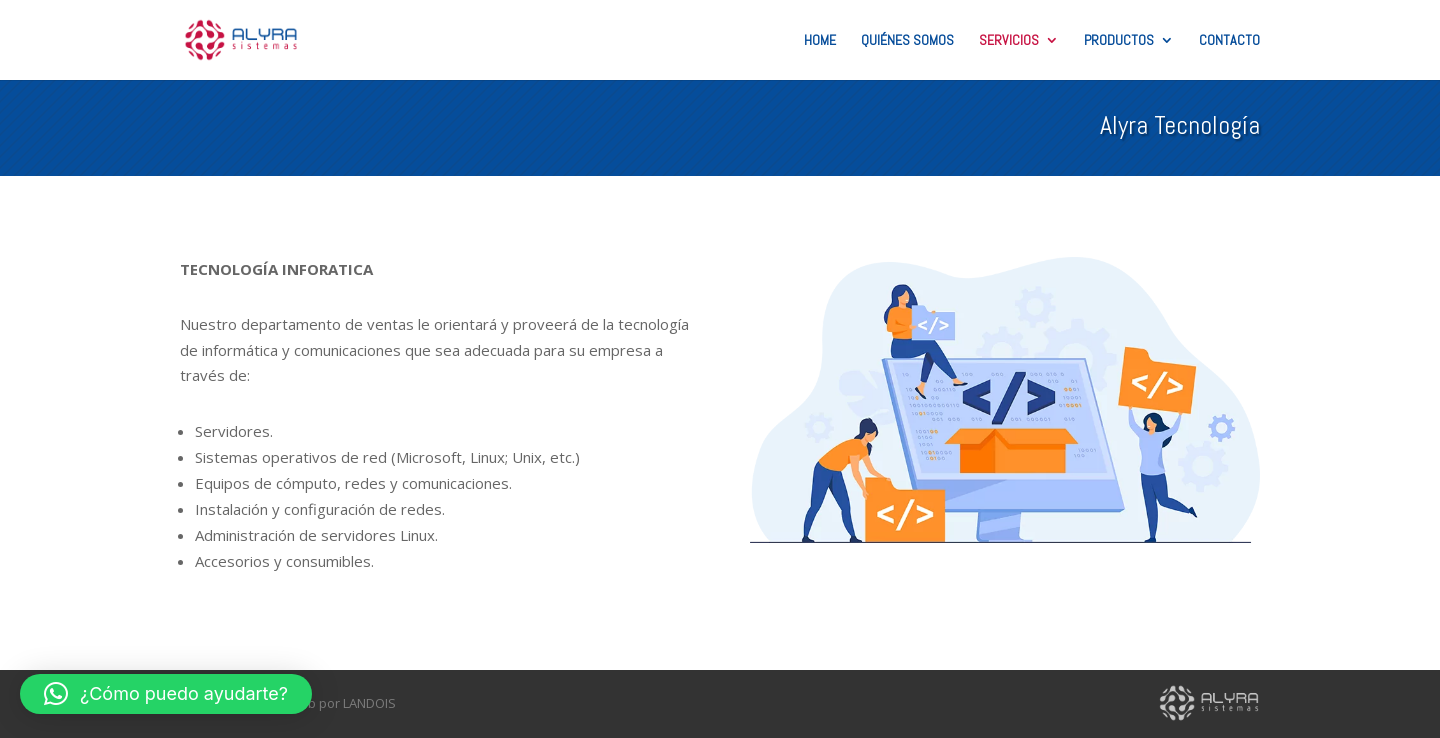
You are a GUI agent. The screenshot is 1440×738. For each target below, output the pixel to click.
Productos (1119, 41)
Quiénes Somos (907, 41)
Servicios (1009, 41)
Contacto (1229, 41)
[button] (166, 694)
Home (820, 41)
